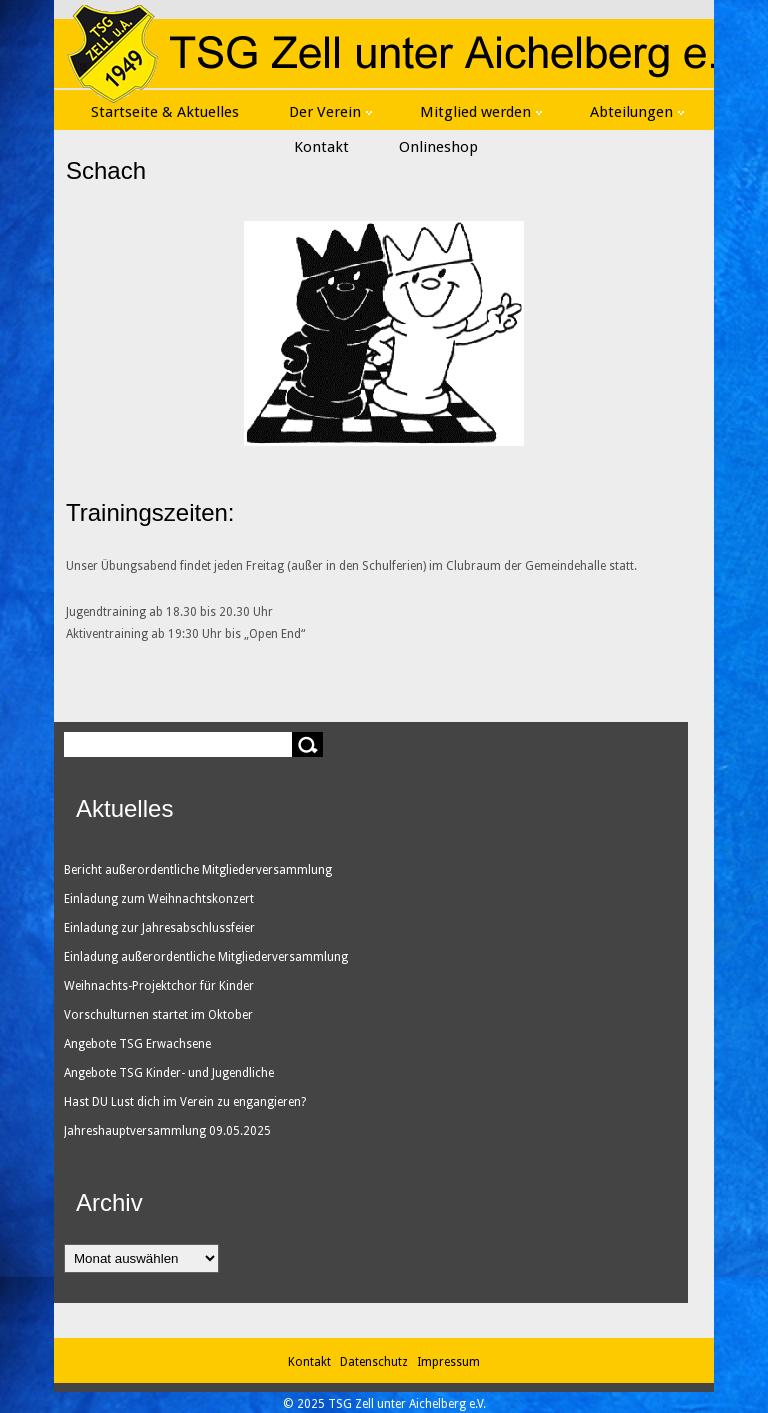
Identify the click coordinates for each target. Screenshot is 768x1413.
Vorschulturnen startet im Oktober (158, 1015)
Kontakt (321, 147)
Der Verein (330, 112)
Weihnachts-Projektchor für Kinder (159, 986)
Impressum (448, 1362)
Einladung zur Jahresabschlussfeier (159, 928)
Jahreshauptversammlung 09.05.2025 (167, 1131)
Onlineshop (438, 147)
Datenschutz (377, 1362)
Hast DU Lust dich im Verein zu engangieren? (185, 1102)
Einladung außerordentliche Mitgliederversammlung (206, 957)
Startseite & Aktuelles (165, 112)
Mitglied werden (481, 112)
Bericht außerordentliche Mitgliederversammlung (198, 870)
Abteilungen (637, 112)
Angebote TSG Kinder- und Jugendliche (169, 1073)
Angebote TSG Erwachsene (137, 1044)
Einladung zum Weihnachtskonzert (159, 899)
